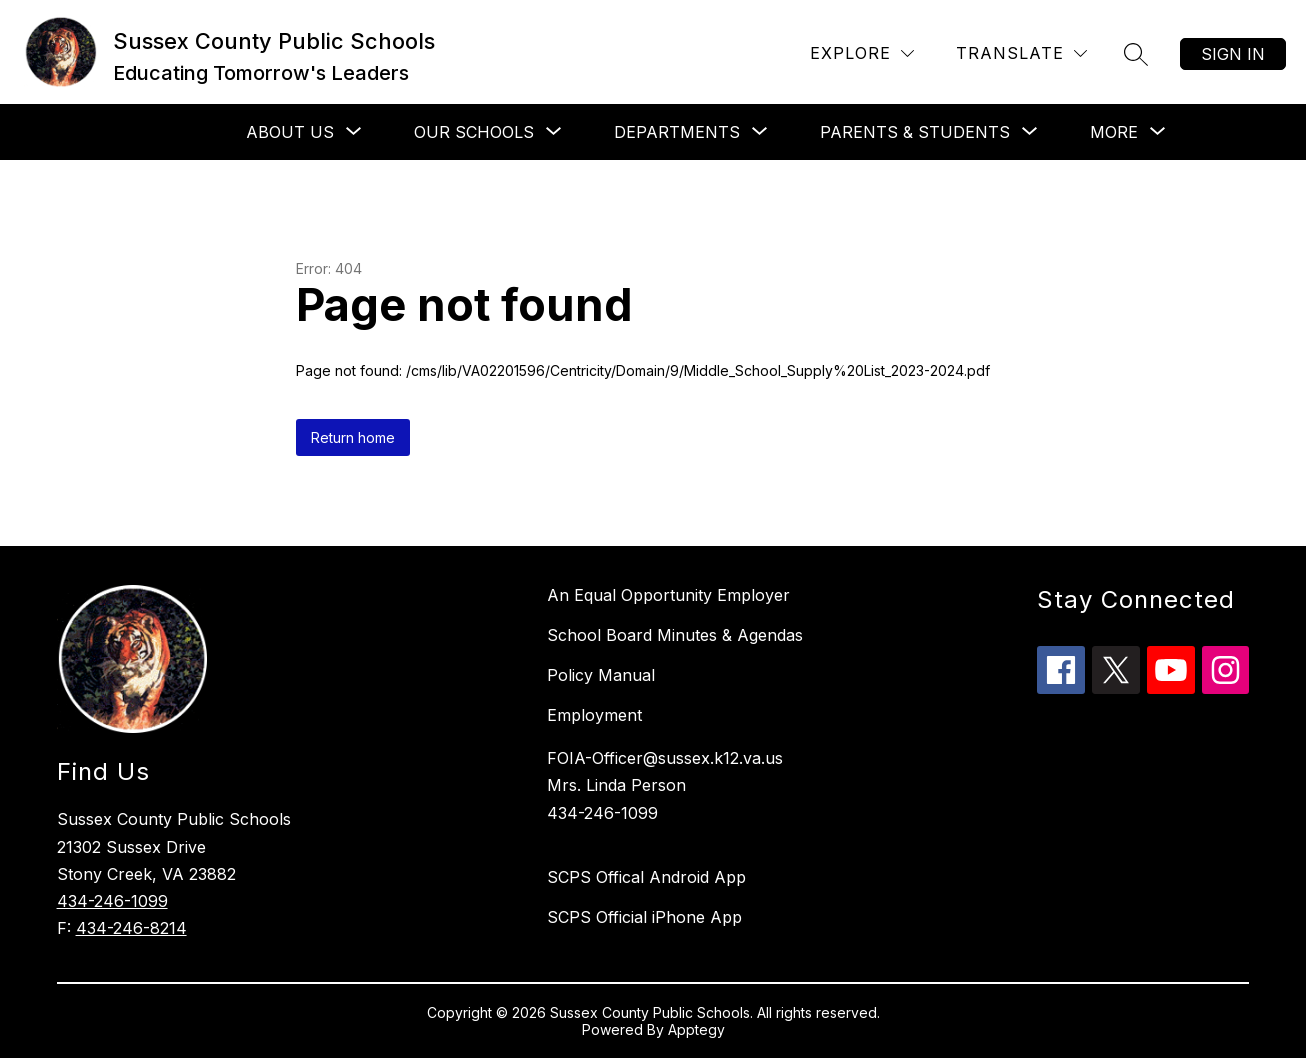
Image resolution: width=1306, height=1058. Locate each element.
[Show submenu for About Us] (290, 132)
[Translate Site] (1021, 53)
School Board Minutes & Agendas (675, 635)
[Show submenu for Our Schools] (474, 132)
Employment (594, 715)
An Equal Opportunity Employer (668, 595)
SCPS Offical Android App (646, 877)
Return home (353, 437)
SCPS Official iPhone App (644, 917)
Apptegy (696, 1029)
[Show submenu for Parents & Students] (915, 132)
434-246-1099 (112, 901)
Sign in (1233, 54)
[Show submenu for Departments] (677, 132)
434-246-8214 (131, 928)
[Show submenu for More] (1114, 132)
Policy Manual (601, 675)
